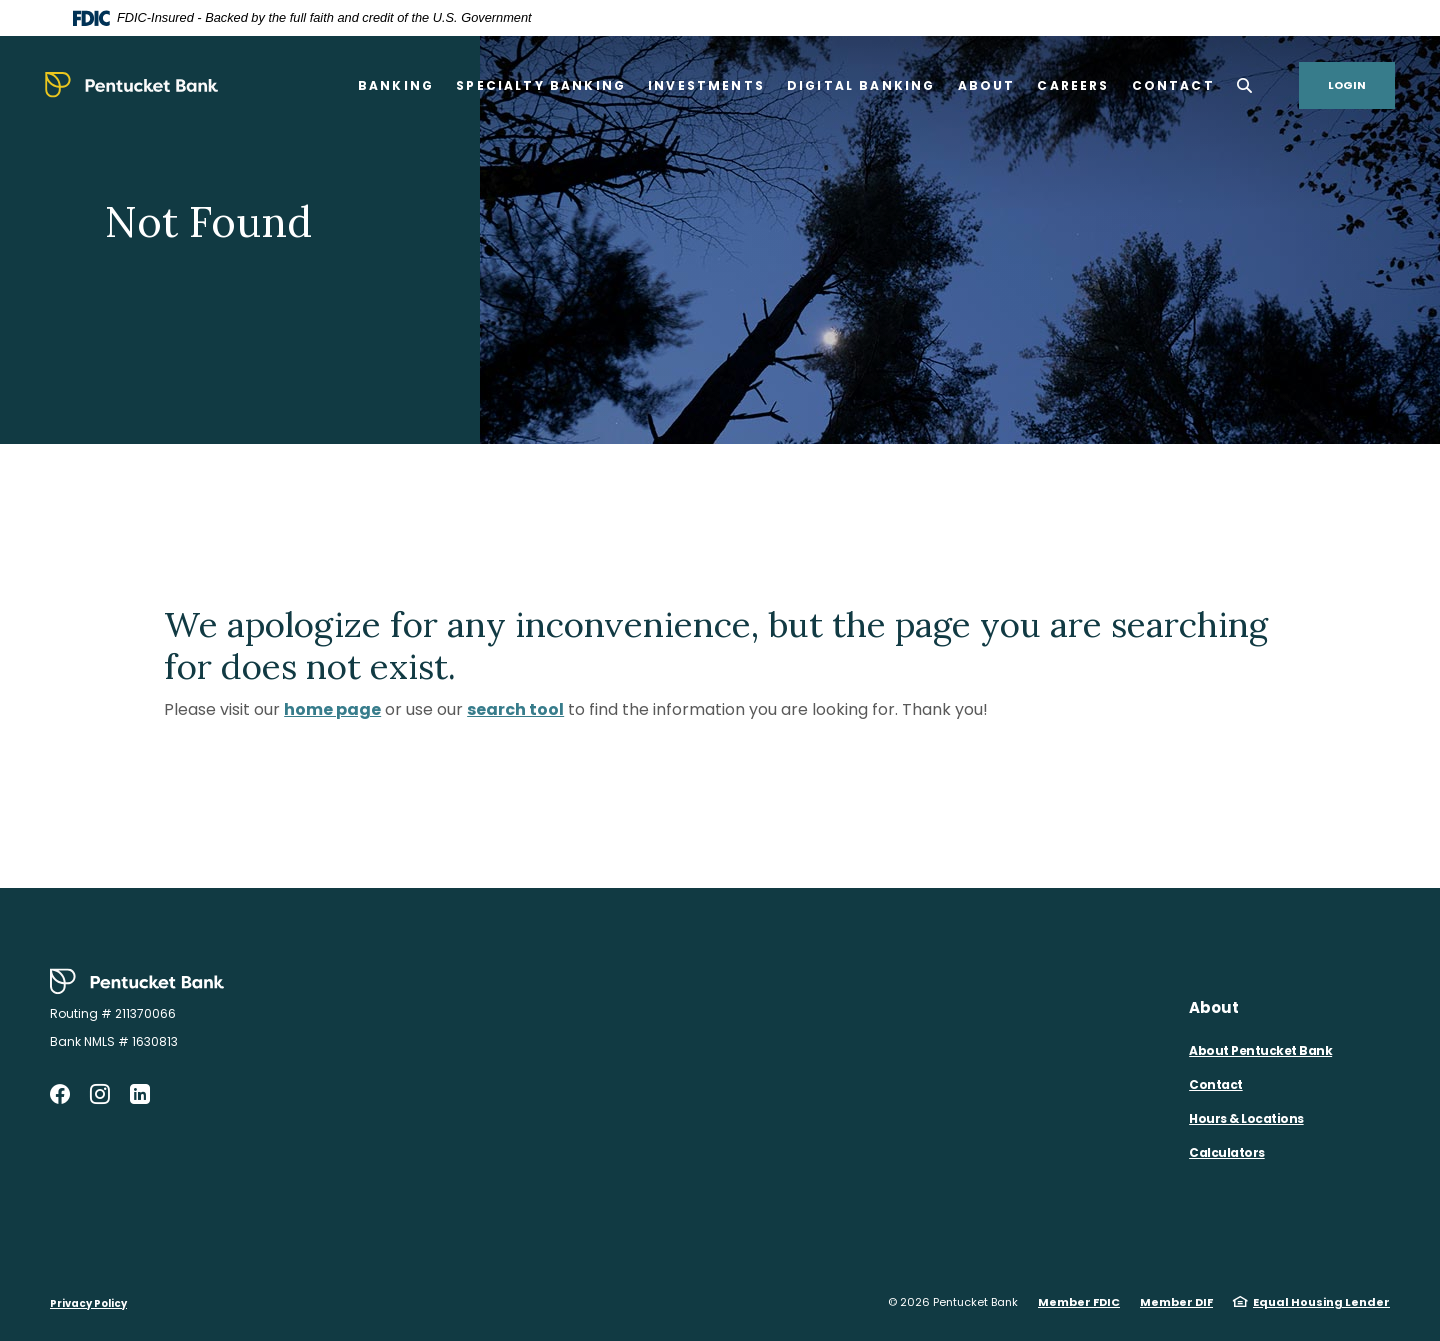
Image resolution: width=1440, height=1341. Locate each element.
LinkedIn (140, 1094)
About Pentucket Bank (1260, 1050)
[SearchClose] (1245, 85)
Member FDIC (1079, 1302)
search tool (515, 709)
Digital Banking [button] (861, 85)
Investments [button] (706, 85)
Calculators (1227, 1152)
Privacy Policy (88, 1303)
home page (332, 709)
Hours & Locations (1246, 1118)
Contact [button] (1173, 85)
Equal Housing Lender (1321, 1302)
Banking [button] (396, 85)
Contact (1216, 1084)
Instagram (100, 1094)
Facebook (60, 1094)
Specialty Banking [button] (541, 85)
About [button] (987, 85)
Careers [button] (1073, 85)
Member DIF (1176, 1302)
